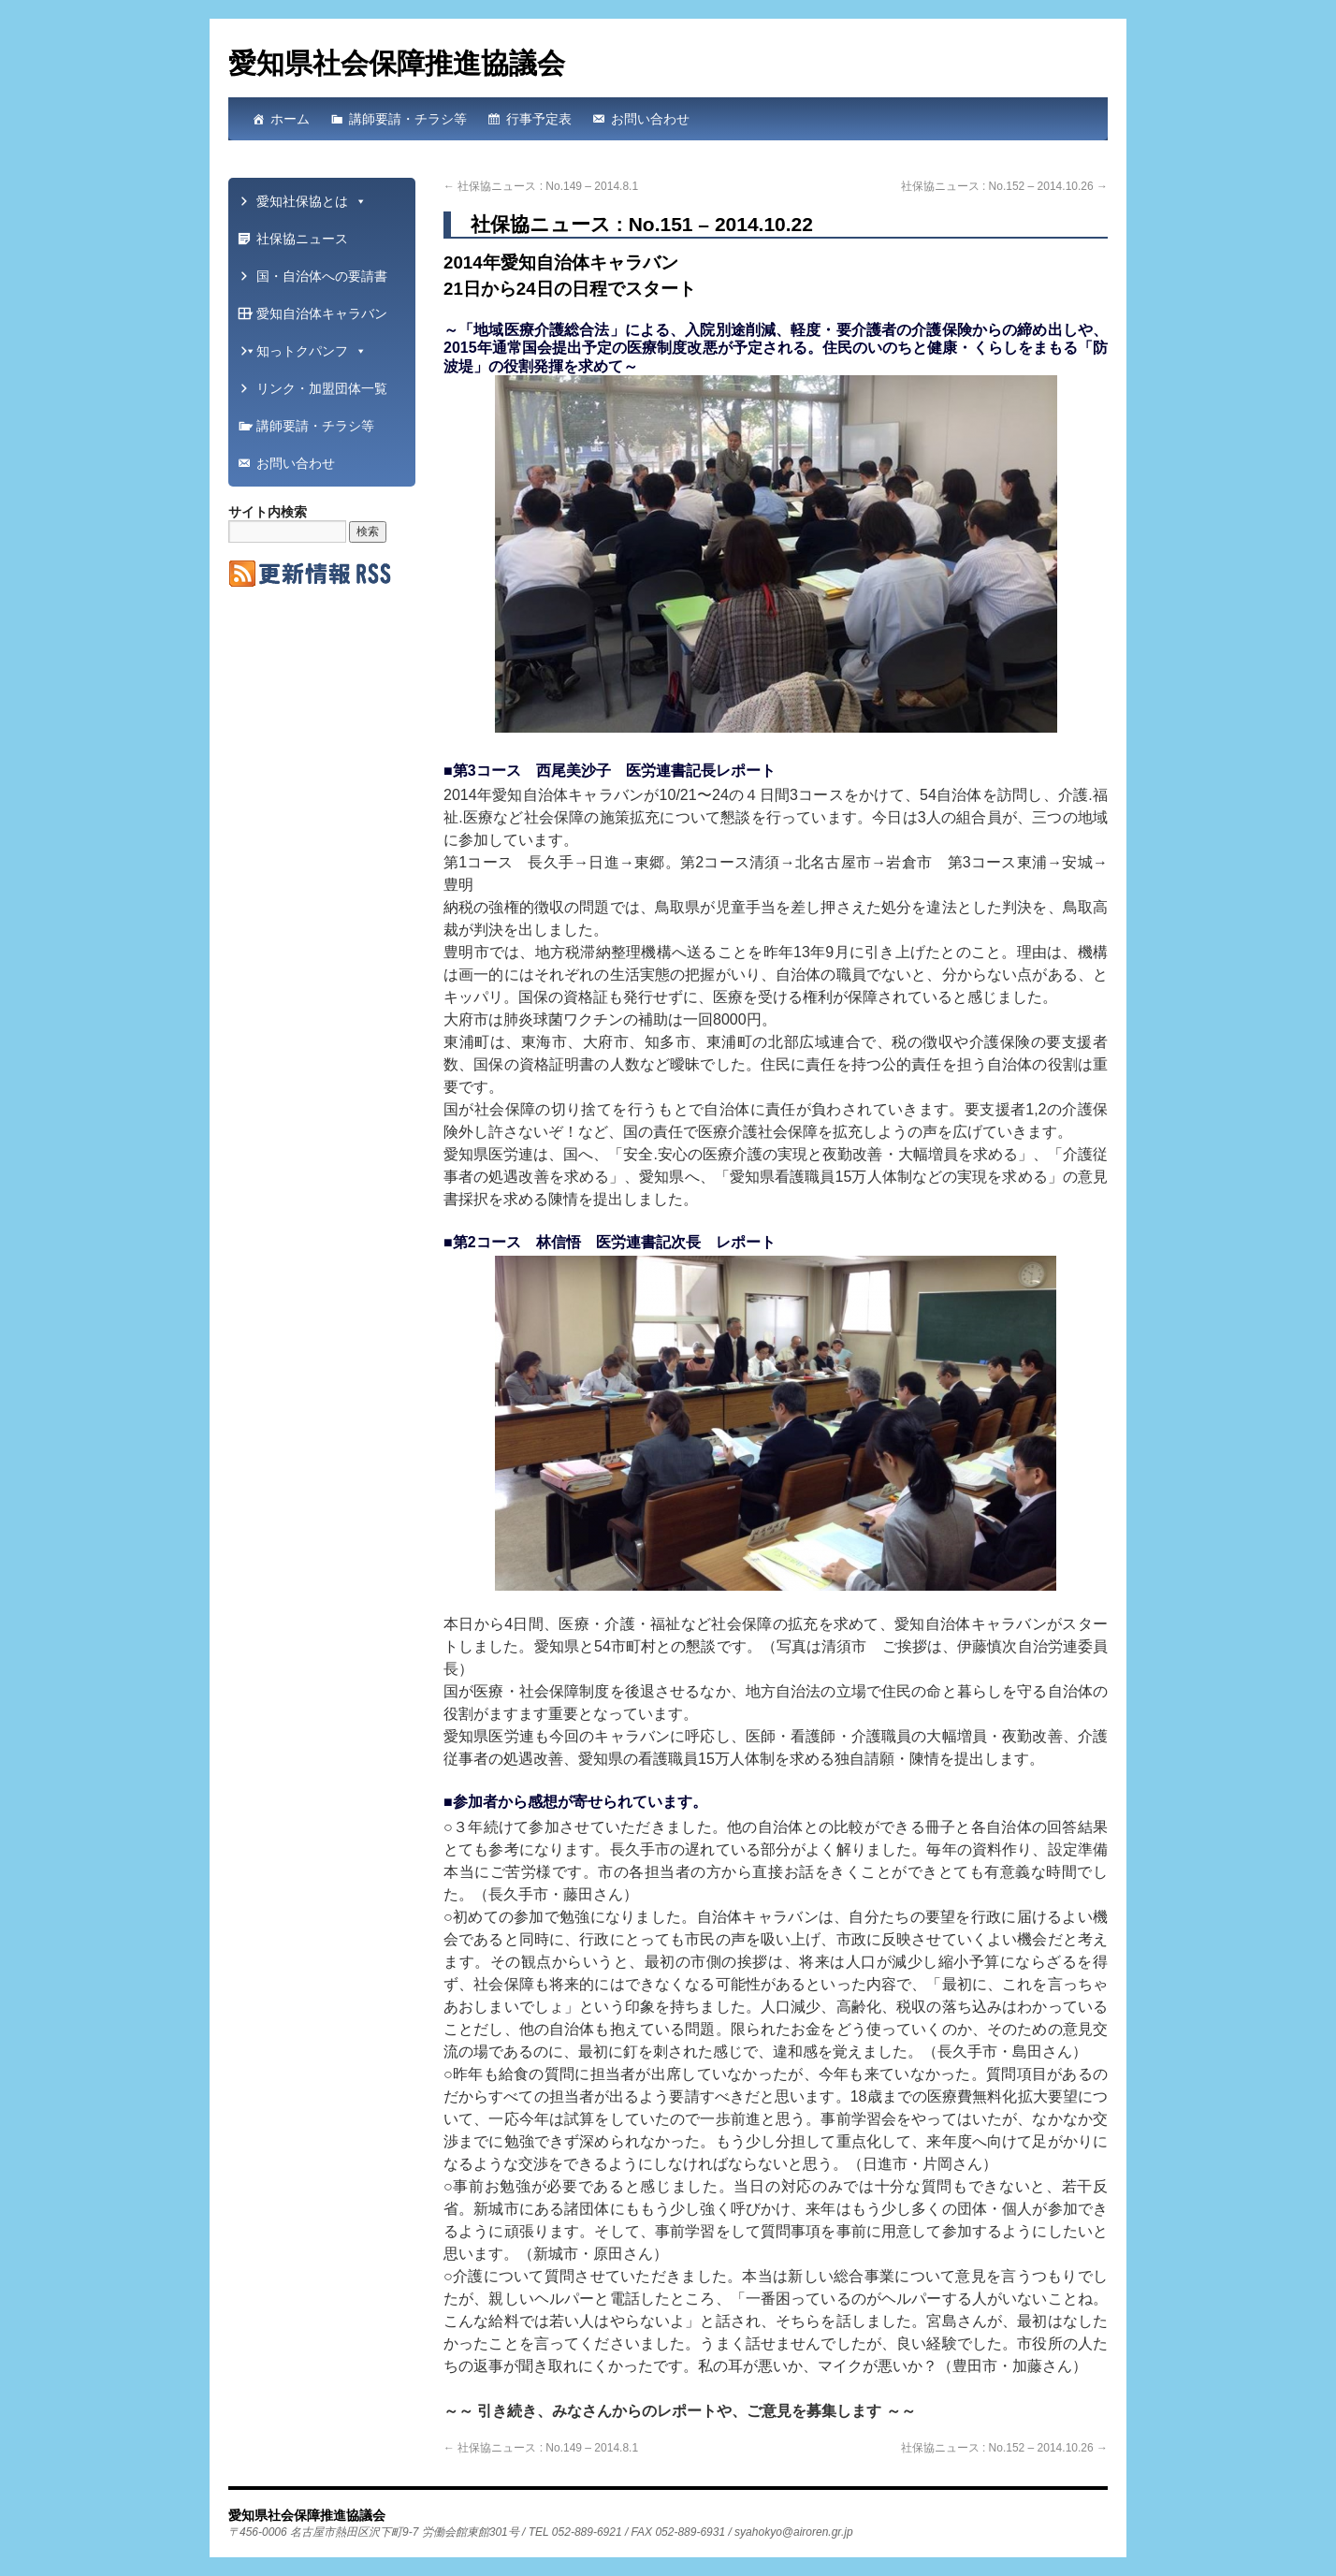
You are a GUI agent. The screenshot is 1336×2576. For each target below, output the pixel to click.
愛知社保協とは (311, 201)
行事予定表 (539, 118)
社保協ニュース (302, 238)
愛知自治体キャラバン (315, 319)
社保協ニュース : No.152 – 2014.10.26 (1004, 186)
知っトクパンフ (311, 351)
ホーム (290, 118)
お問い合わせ (650, 118)
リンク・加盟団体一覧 (315, 394)
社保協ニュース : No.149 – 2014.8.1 (540, 186)
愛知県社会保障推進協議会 (396, 63)
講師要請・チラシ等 (408, 118)
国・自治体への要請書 (315, 282)
